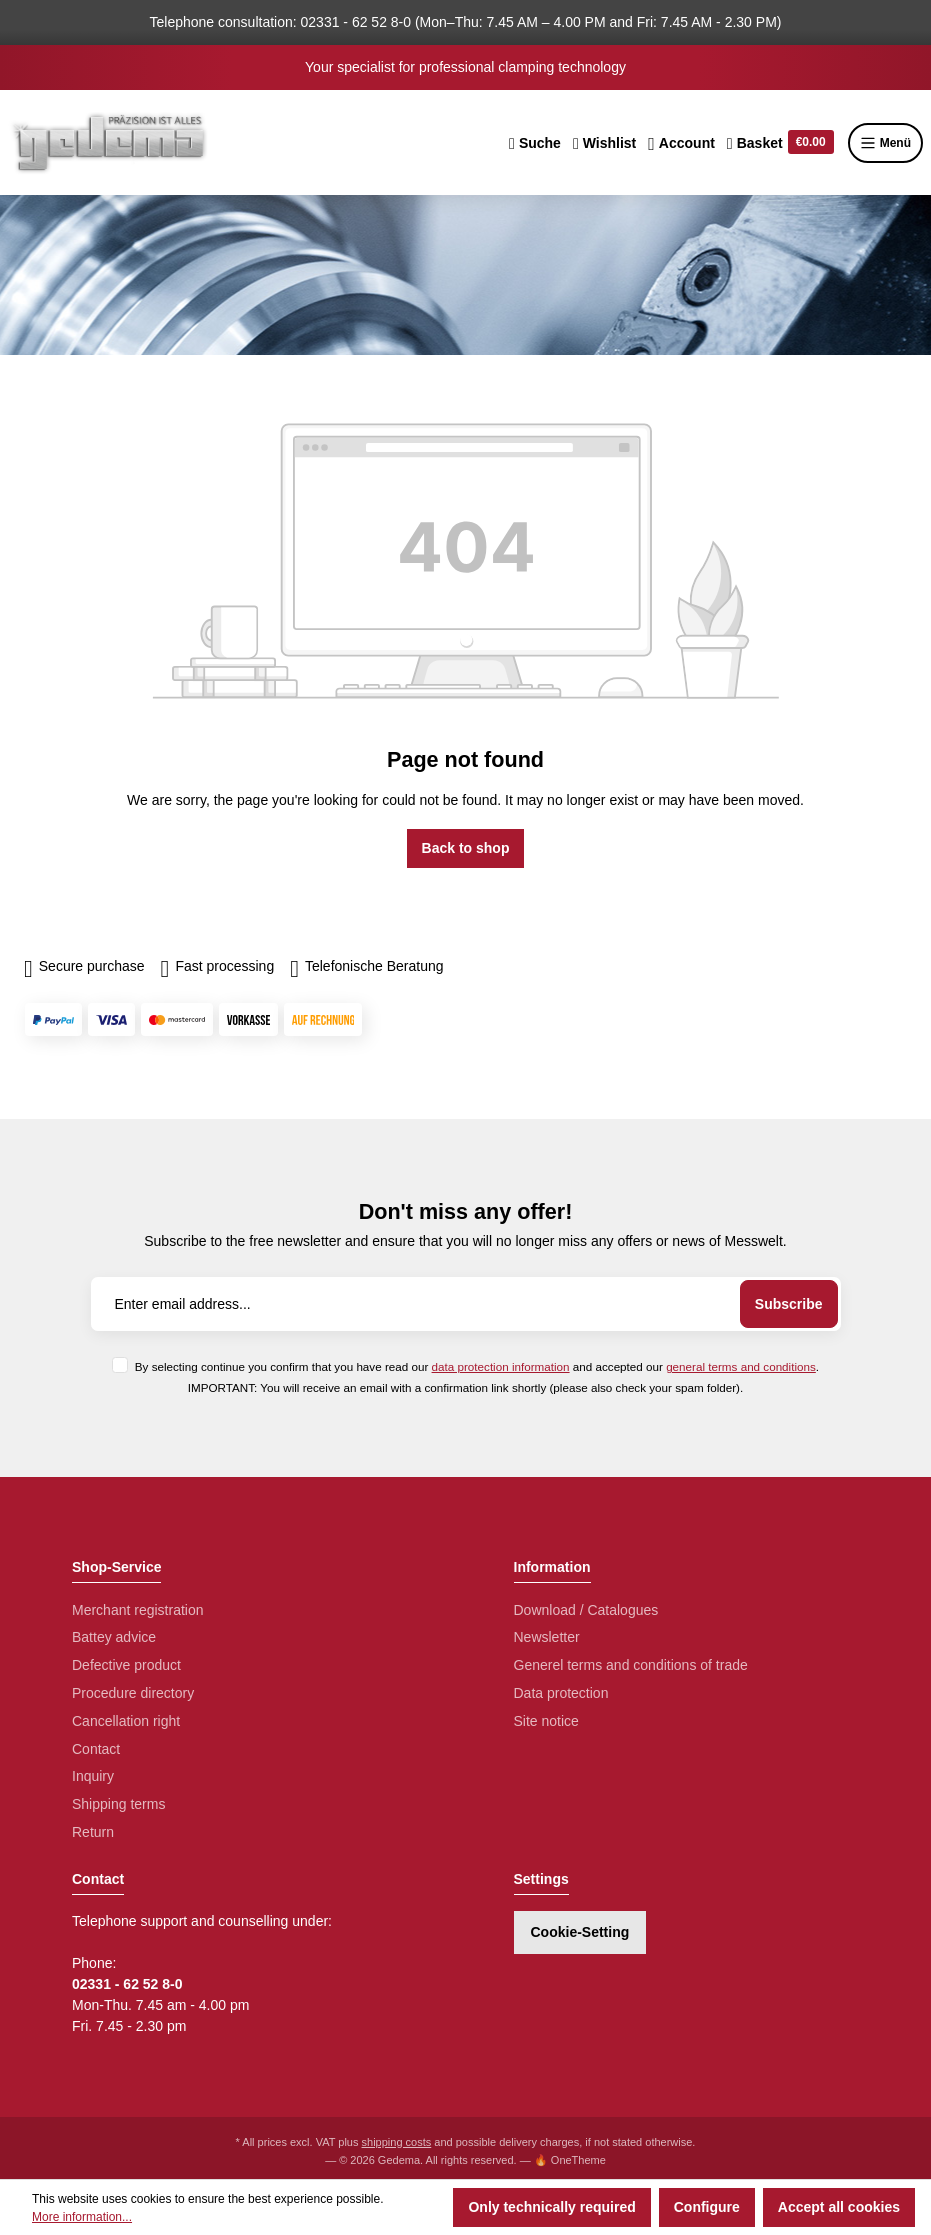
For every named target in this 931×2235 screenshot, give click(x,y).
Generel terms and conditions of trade (631, 1665)
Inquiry (93, 1776)
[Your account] (681, 143)
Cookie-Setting (580, 1932)
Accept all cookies (839, 2207)
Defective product (126, 1665)
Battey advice (114, 1637)
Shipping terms (118, 1804)
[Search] (535, 143)
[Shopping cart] (780, 143)
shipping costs (397, 2142)
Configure (707, 2207)
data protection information (501, 1366)
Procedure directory (133, 1693)
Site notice (546, 1721)
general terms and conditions (741, 1366)
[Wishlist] (604, 143)
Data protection (561, 1693)
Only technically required (551, 2207)
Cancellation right (126, 1721)
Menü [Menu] (885, 143)
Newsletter (547, 1637)
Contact (96, 1749)
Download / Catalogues (586, 1610)
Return (93, 1832)
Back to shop (466, 848)
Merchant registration (138, 1610)
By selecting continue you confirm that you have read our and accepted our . (477, 1366)
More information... (82, 2217)
